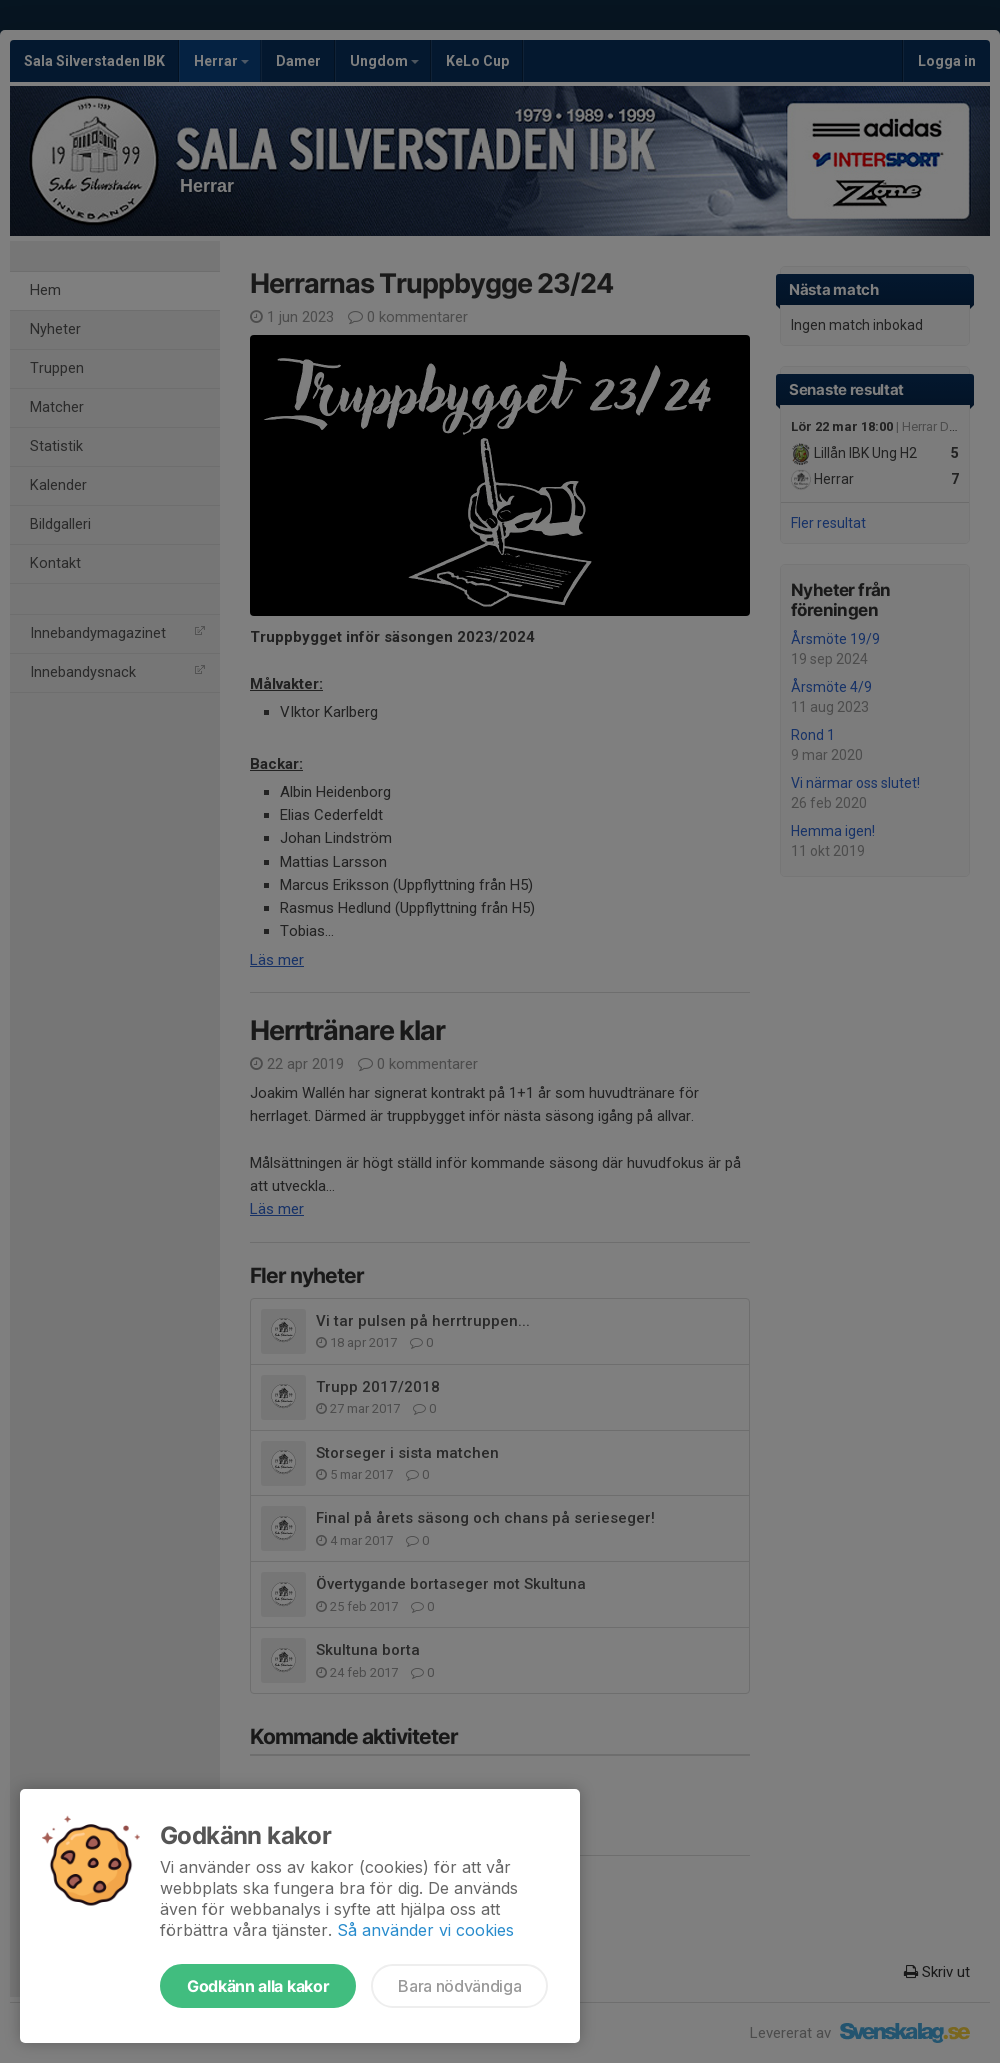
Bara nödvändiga (459, 1986)
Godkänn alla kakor (258, 1986)
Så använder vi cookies (425, 1930)
